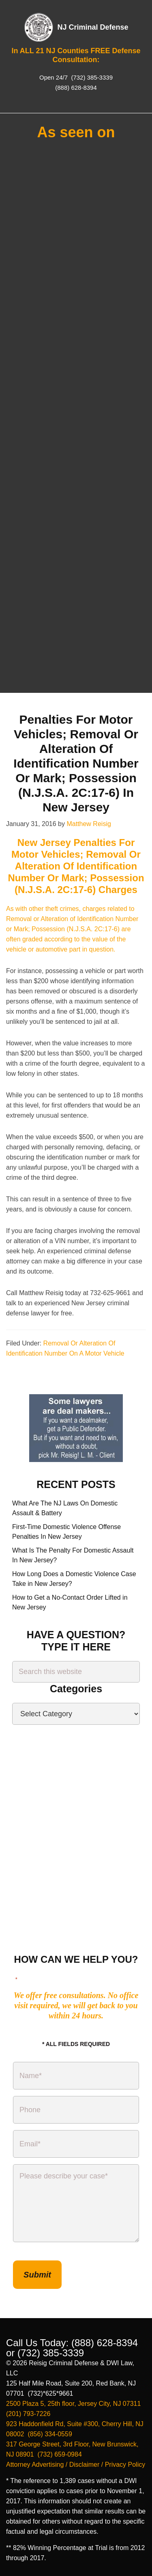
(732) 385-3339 (91, 77)
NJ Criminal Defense (92, 27)
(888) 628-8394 (76, 87)
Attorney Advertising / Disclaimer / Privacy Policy (75, 2464)
